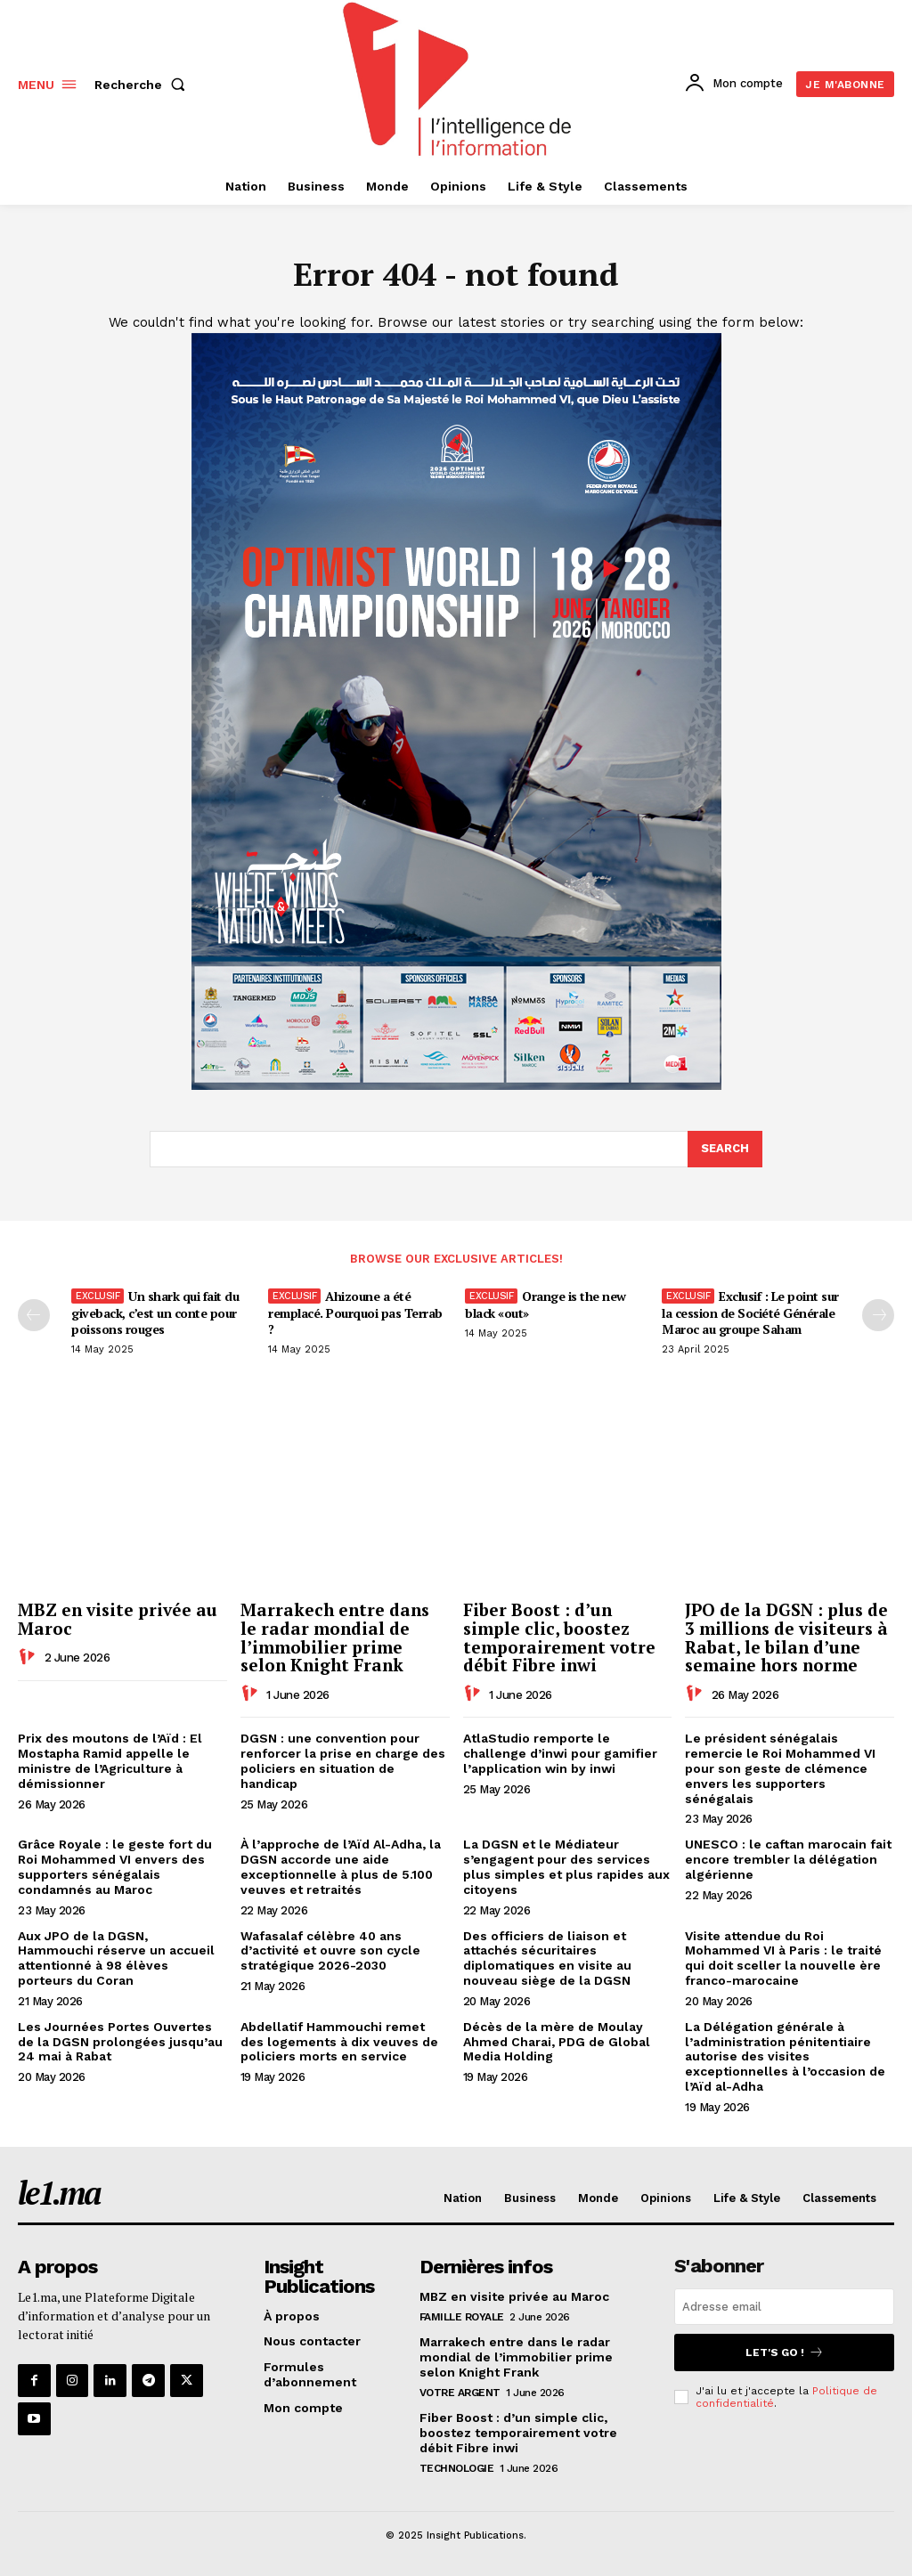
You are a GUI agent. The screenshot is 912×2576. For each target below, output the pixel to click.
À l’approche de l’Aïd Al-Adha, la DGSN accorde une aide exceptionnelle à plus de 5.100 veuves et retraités (340, 1867)
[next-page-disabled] (878, 1315)
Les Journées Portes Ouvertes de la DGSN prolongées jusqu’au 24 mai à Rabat (120, 2041)
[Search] (725, 1149)
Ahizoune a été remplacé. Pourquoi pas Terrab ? (355, 1312)
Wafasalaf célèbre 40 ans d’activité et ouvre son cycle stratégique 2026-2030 (330, 1951)
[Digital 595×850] (456, 1085)
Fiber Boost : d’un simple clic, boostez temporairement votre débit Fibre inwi (559, 1637)
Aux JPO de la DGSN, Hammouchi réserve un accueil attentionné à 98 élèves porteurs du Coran (116, 1958)
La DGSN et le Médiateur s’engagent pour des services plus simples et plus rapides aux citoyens (566, 1867)
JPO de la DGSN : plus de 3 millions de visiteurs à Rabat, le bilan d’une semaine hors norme (786, 1637)
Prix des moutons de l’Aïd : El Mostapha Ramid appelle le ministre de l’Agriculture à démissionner (110, 1761)
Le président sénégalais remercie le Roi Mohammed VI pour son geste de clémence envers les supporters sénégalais (780, 1769)
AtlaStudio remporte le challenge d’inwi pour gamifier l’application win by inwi (560, 1754)
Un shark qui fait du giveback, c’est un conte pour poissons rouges (155, 1312)
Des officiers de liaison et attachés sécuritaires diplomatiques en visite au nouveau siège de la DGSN (547, 1958)
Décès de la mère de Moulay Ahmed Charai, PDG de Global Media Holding (556, 2041)
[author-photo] (29, 1657)
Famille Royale (461, 2317)
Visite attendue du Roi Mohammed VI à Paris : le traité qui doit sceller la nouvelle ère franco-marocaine (783, 1958)
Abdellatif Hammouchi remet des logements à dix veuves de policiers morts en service (339, 2041)
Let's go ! (784, 2353)
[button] (143, 84)
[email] (784, 2307)
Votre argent (460, 2392)
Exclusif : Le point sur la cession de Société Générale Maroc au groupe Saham (750, 1312)
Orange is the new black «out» (545, 1304)
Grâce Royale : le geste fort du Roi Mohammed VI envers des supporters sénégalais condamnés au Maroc (115, 1867)
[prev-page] (34, 1315)
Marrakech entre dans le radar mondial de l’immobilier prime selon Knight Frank (334, 1637)
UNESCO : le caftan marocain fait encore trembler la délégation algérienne (788, 1860)
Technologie (456, 2467)
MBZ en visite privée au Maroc (117, 1618)
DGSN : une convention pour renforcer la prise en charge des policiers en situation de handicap (342, 1761)
